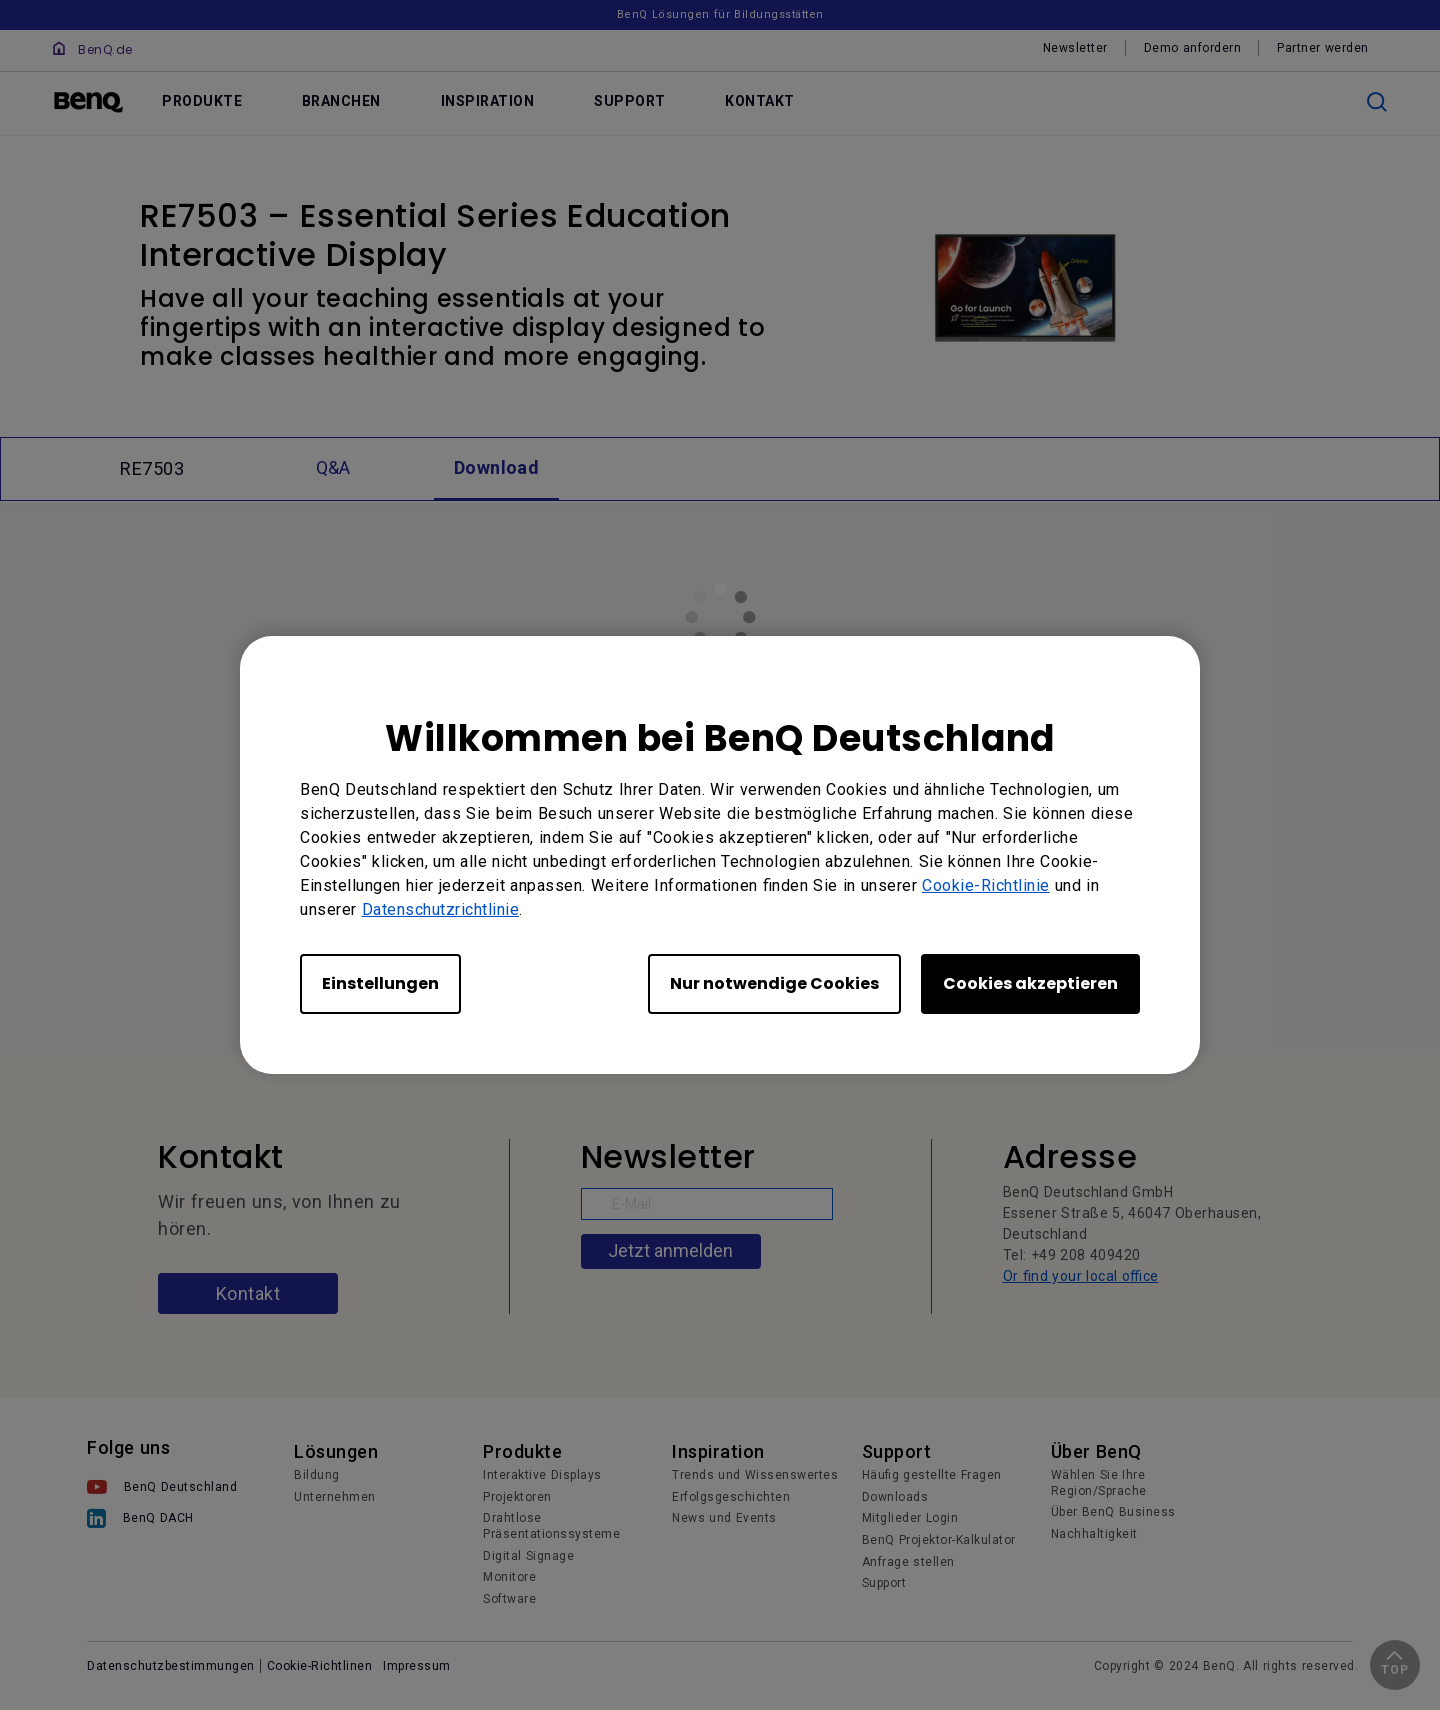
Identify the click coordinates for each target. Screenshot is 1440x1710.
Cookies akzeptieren (1030, 983)
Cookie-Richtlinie (986, 885)
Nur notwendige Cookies (774, 983)
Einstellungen (380, 983)
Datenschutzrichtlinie (441, 909)
